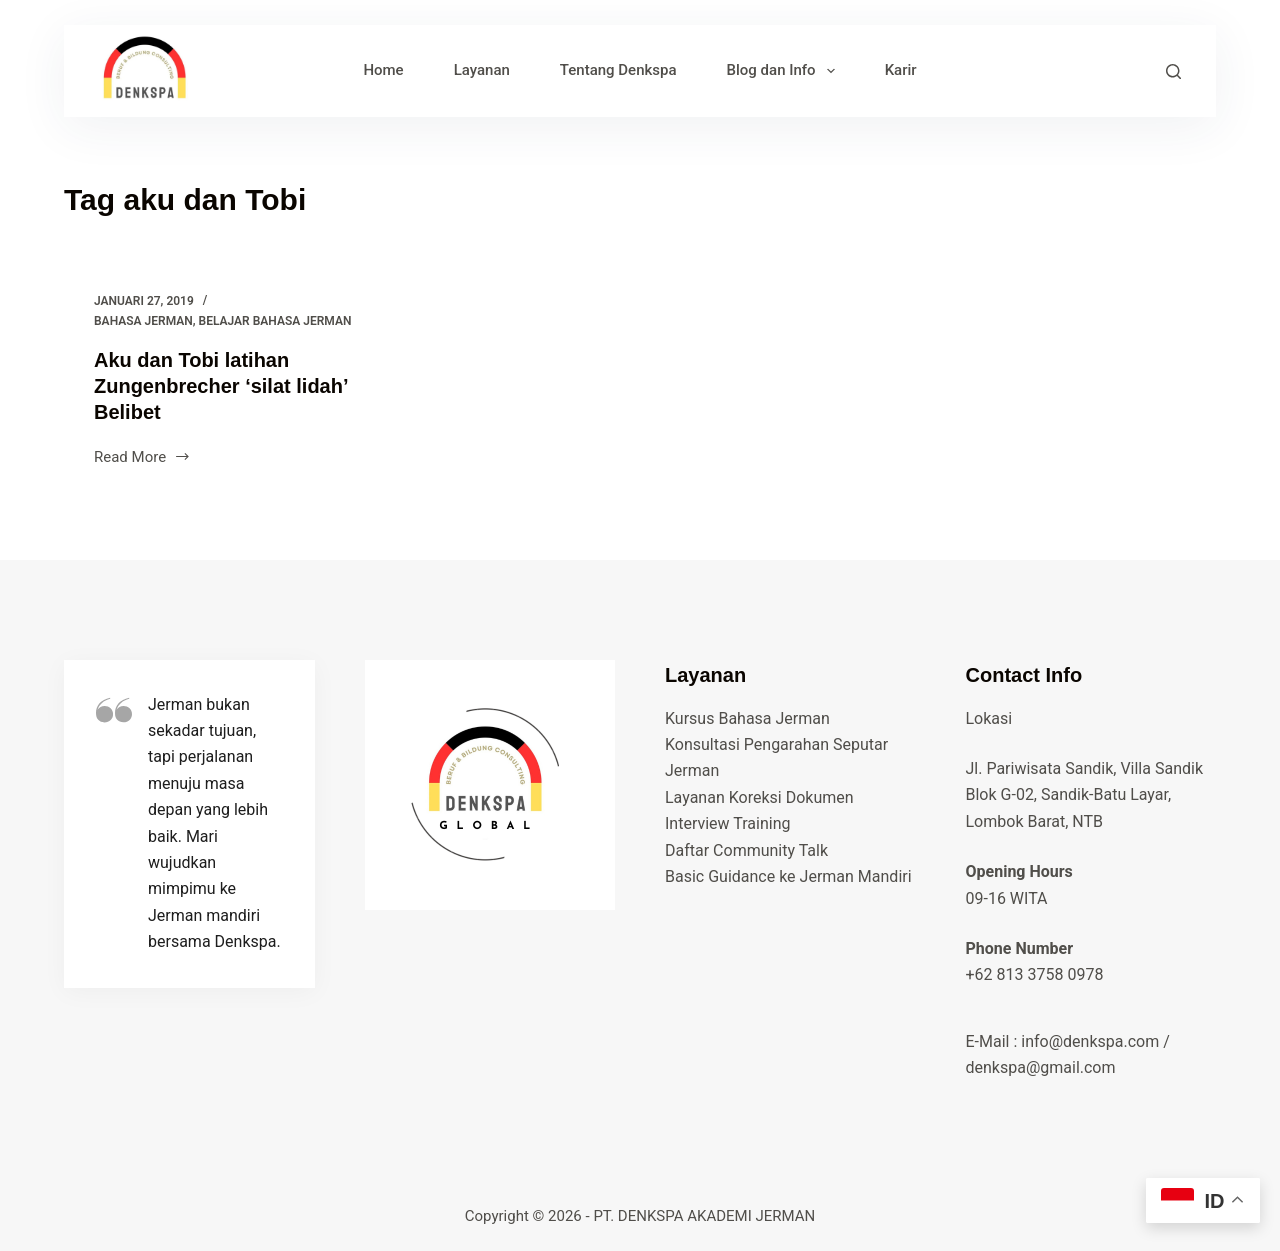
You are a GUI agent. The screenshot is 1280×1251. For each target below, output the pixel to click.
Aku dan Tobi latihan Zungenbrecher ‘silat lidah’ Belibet (220, 386)
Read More (142, 459)
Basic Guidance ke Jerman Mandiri (788, 876)
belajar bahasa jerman (275, 321)
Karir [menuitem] (901, 70)
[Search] (1173, 71)
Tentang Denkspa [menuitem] (618, 70)
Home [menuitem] (383, 70)
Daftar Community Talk (746, 850)
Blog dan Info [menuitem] (785, 71)
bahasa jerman (143, 321)
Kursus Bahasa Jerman (747, 718)
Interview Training (727, 823)
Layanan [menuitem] (482, 70)
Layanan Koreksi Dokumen (759, 797)
